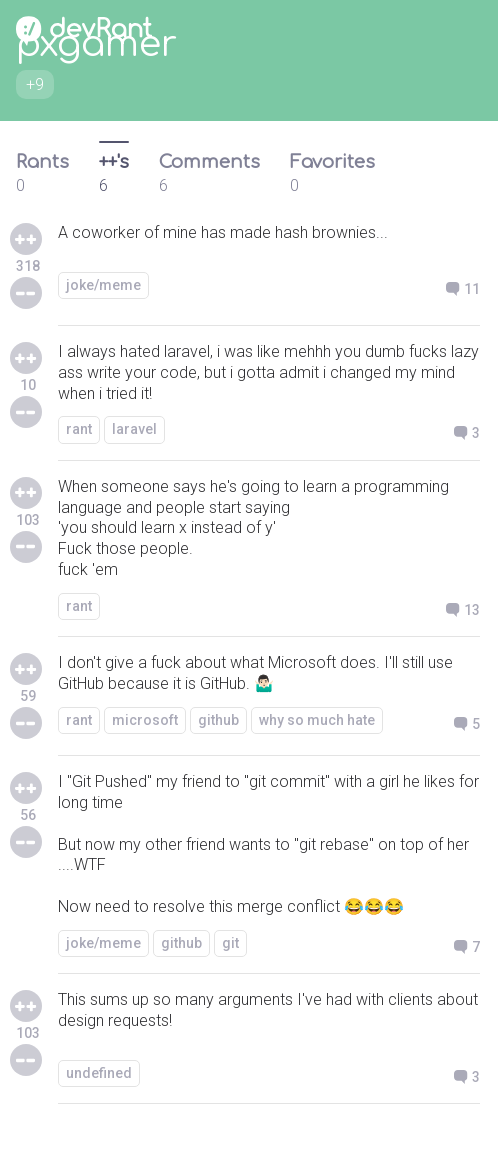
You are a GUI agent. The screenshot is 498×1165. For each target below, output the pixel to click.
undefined (99, 1073)
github (218, 720)
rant (79, 429)
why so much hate (317, 720)
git (230, 943)
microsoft (145, 720)
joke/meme (103, 285)
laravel (134, 429)
